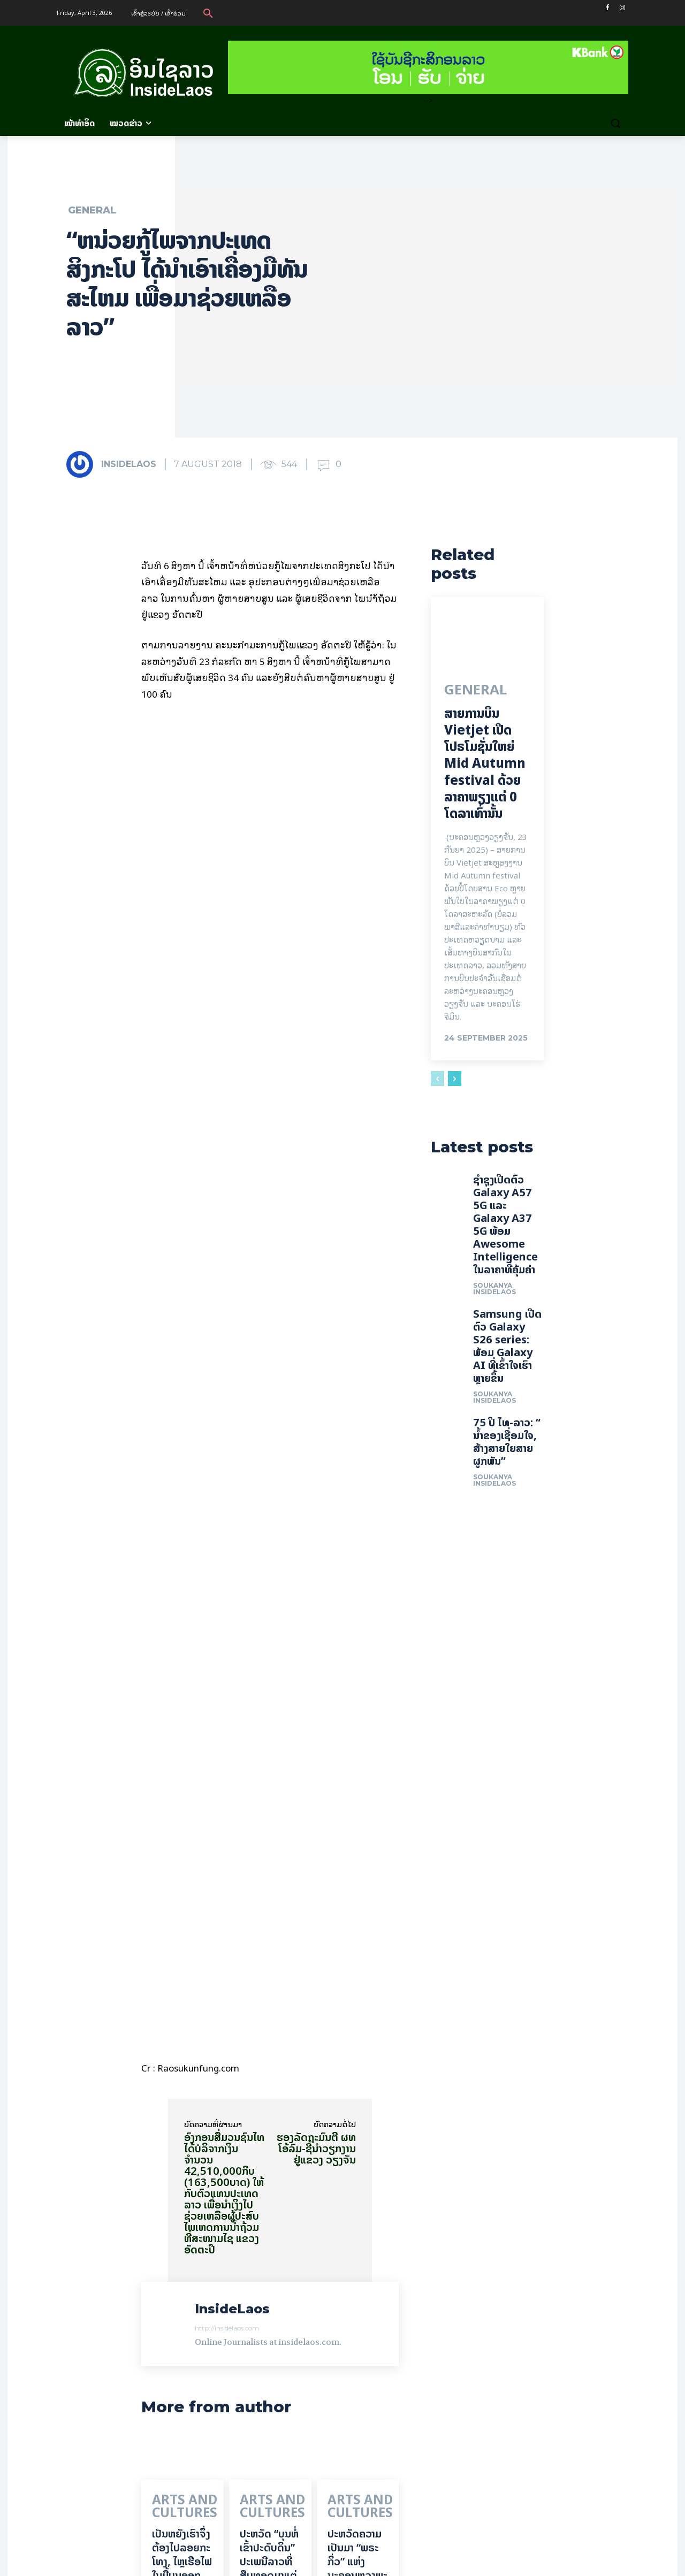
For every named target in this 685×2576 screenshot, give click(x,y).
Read (206, 2431)
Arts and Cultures (171, 2182)
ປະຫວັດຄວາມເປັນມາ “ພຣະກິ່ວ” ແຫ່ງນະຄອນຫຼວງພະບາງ (357, 2232)
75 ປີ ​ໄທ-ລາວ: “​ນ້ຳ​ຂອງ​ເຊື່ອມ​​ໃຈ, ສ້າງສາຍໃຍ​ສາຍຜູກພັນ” (507, 1477)
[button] (208, 13)
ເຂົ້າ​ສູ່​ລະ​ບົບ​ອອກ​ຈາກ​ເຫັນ (186, 2509)
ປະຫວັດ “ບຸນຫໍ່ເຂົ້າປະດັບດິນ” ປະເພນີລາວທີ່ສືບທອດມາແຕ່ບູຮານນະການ (269, 2232)
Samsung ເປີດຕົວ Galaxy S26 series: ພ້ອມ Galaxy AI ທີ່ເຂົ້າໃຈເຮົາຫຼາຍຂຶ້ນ (507, 1381)
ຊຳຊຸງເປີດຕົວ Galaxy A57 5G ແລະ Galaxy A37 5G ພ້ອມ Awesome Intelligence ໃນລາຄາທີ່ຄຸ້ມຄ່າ (505, 1259)
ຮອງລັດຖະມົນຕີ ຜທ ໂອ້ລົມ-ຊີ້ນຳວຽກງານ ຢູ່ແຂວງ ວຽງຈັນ (316, 1826)
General (92, 210)
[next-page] (454, 1086)
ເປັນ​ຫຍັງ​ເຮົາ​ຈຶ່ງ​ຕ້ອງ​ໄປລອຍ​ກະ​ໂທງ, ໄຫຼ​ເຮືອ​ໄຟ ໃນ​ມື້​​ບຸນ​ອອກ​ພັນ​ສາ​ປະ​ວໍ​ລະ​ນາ (182, 2239)
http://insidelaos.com (227, 2006)
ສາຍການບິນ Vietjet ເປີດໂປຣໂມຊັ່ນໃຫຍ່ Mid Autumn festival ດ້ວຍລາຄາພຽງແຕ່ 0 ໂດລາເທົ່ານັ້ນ (485, 770)
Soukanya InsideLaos (494, 1324)
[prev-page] (437, 1086)
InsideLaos (128, 464)
